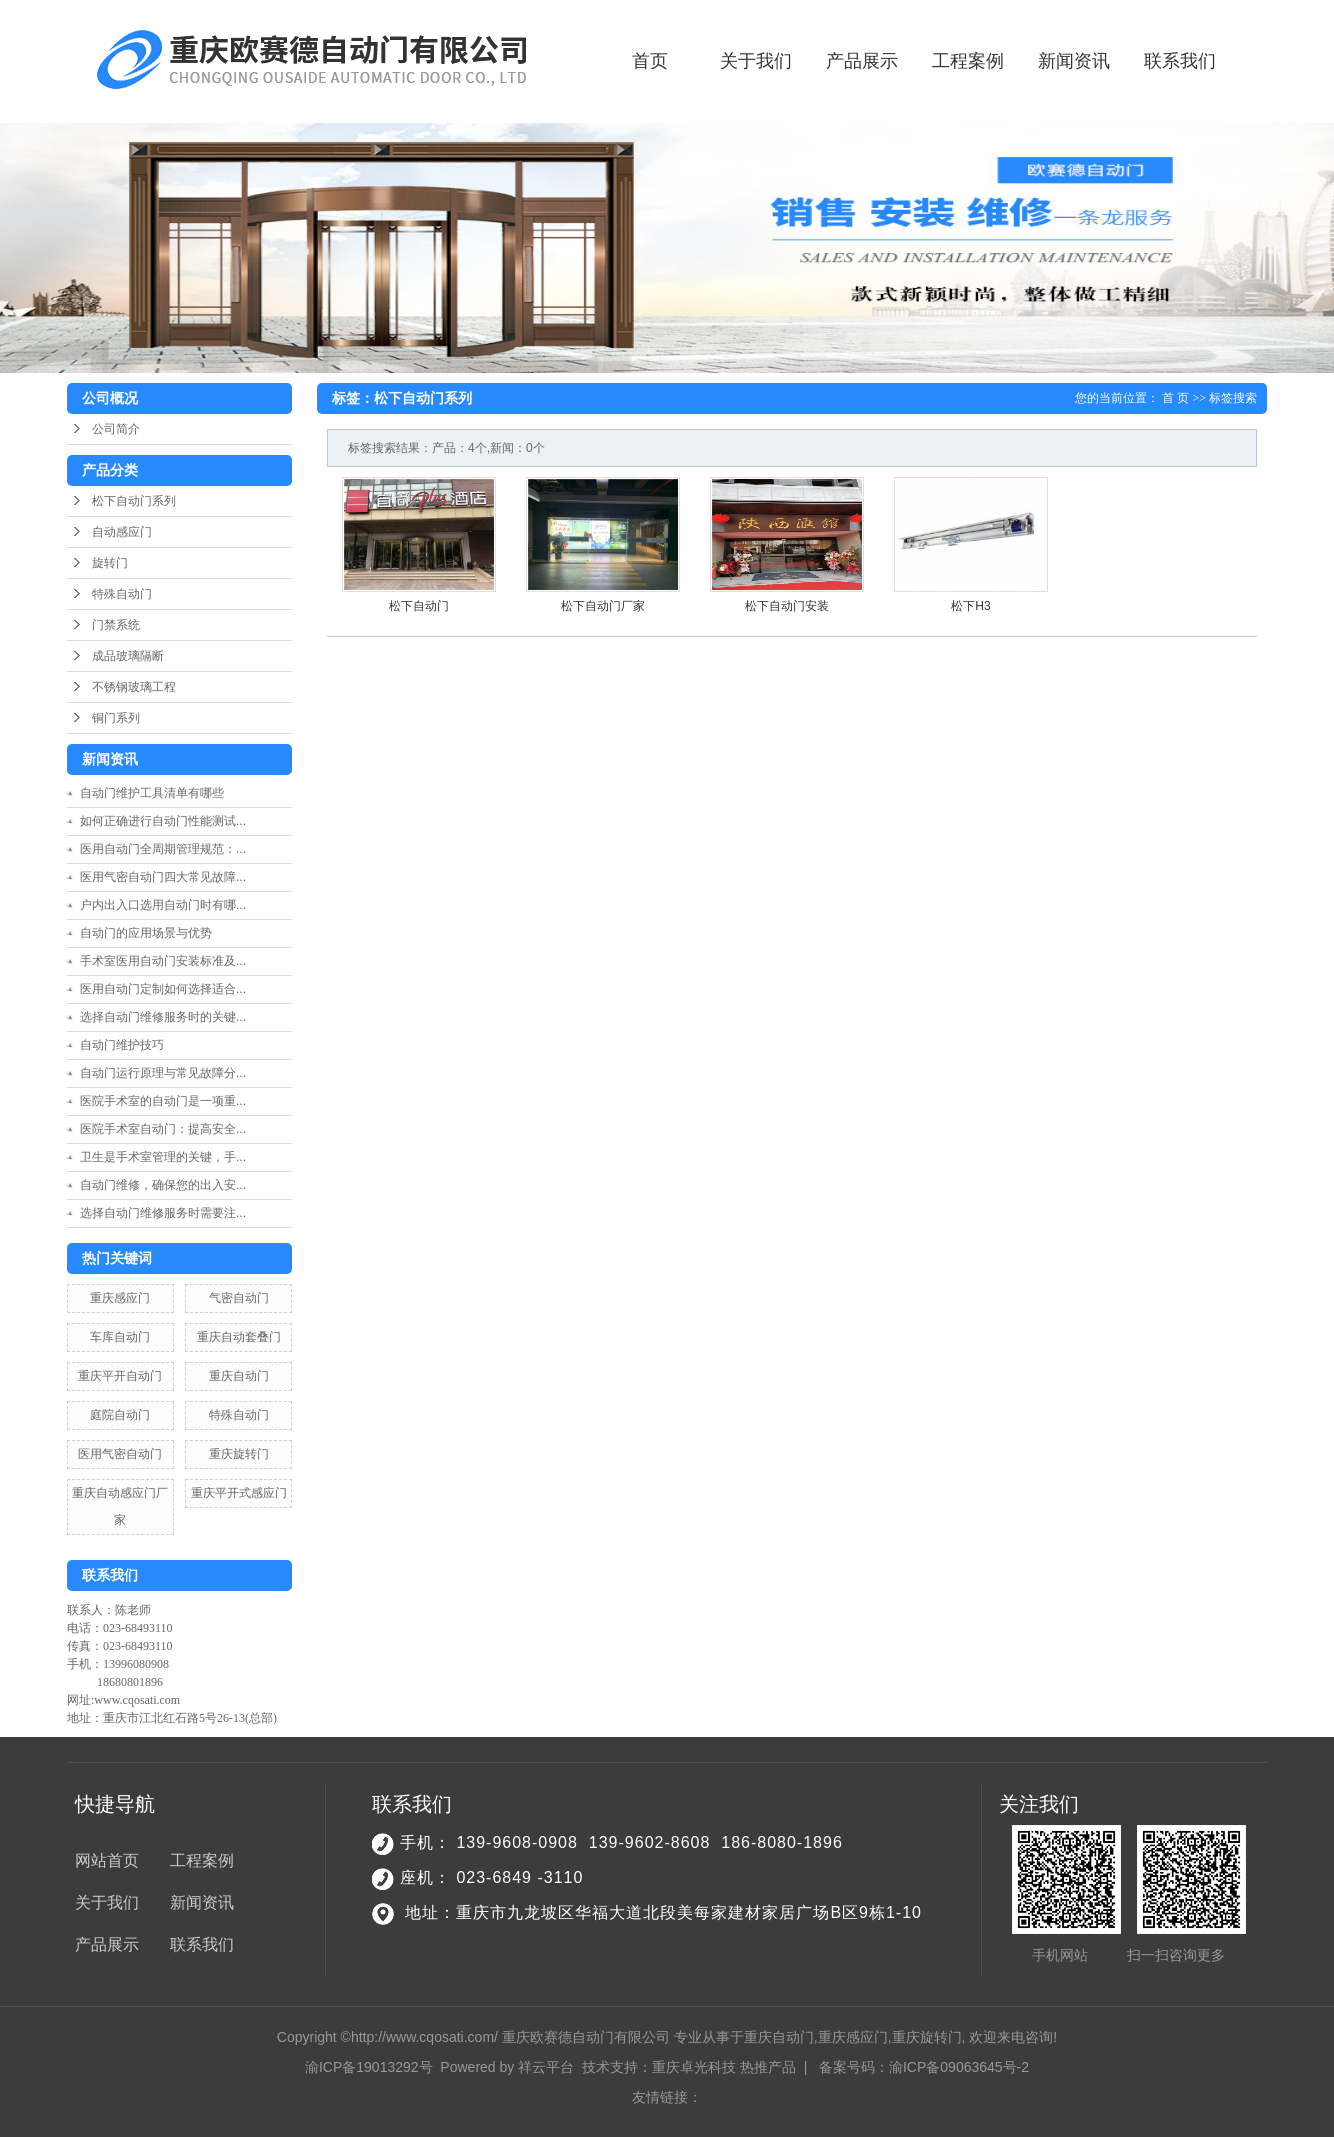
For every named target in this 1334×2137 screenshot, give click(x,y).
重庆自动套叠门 (239, 1337)
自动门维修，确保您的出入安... (163, 1185)
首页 (650, 61)
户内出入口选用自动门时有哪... (163, 905)
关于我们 (756, 61)
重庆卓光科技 (694, 2067)
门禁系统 (116, 625)
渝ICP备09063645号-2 (959, 2067)
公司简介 (116, 429)
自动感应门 (122, 532)
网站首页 (107, 1860)
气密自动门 (239, 1298)
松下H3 (970, 606)
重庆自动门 (239, 1376)
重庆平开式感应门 (239, 1493)
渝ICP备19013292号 (369, 2067)
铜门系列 (116, 718)
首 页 (1175, 398)
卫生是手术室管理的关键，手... (163, 1157)
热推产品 (768, 2067)
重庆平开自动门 (120, 1376)
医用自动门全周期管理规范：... (163, 849)
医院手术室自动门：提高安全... (163, 1129)
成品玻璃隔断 (128, 656)
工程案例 (968, 61)
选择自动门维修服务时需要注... (163, 1213)
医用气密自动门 (120, 1454)
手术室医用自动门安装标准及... (163, 961)
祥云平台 (546, 2067)
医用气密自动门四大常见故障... (163, 877)
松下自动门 (419, 606)
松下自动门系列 (134, 501)
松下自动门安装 (787, 606)
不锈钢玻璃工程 (134, 687)
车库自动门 (120, 1337)
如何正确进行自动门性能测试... (163, 821)
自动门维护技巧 (122, 1045)
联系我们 (1180, 61)
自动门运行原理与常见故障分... (163, 1073)
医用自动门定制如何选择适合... (163, 989)
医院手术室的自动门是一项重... (163, 1101)
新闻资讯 (1074, 61)
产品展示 (862, 61)
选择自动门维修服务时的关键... (163, 1017)
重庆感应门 (120, 1298)
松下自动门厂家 (603, 606)
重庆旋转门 (239, 1454)
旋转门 (110, 563)
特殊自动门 (122, 594)
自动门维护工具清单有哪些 (158, 793)
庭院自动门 (120, 1415)
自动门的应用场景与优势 (146, 933)
